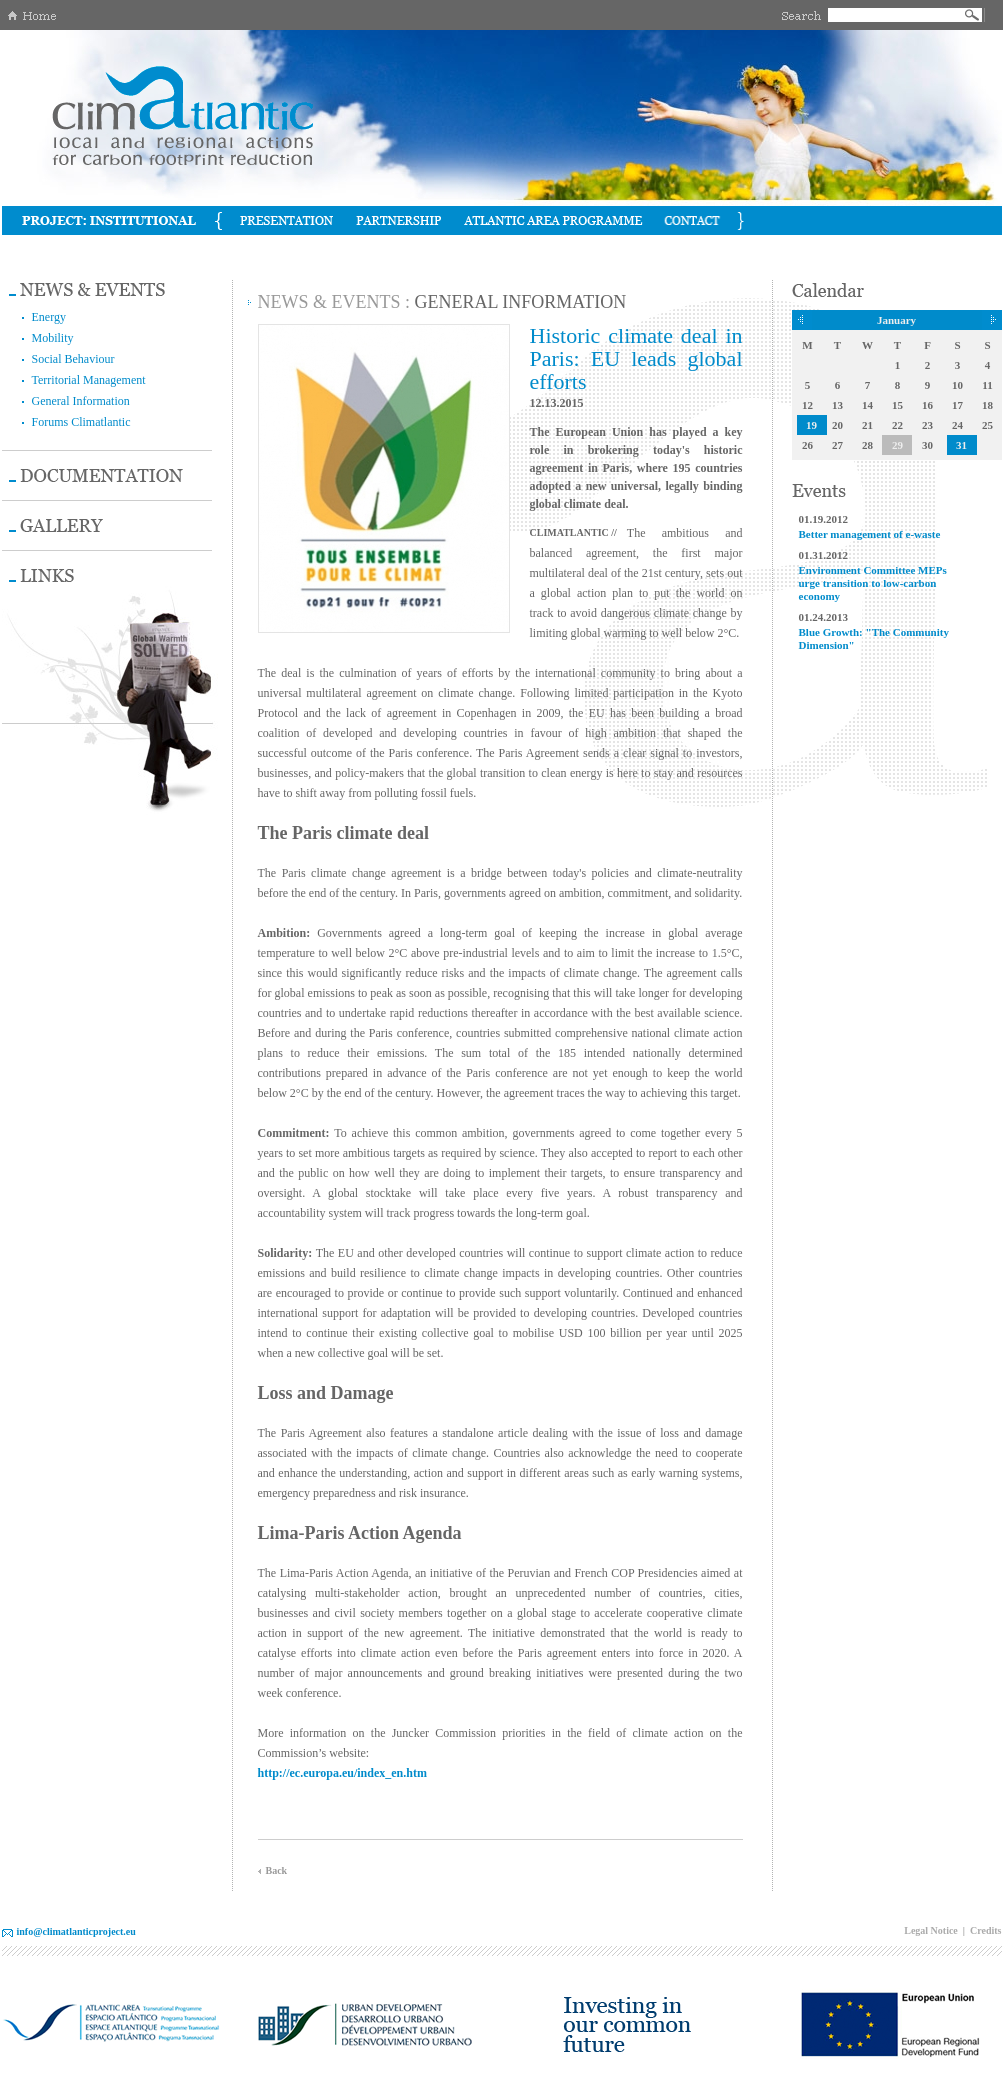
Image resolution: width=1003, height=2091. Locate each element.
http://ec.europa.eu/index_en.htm (342, 1773)
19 (811, 425)
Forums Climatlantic (81, 422)
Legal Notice (931, 1930)
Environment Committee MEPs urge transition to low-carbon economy (873, 583)
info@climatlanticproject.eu (76, 1931)
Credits (985, 1930)
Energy (49, 317)
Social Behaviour (73, 359)
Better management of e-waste (870, 534)
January (896, 320)
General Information (81, 401)
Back (277, 1870)
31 (961, 445)
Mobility (53, 338)
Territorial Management (89, 380)
